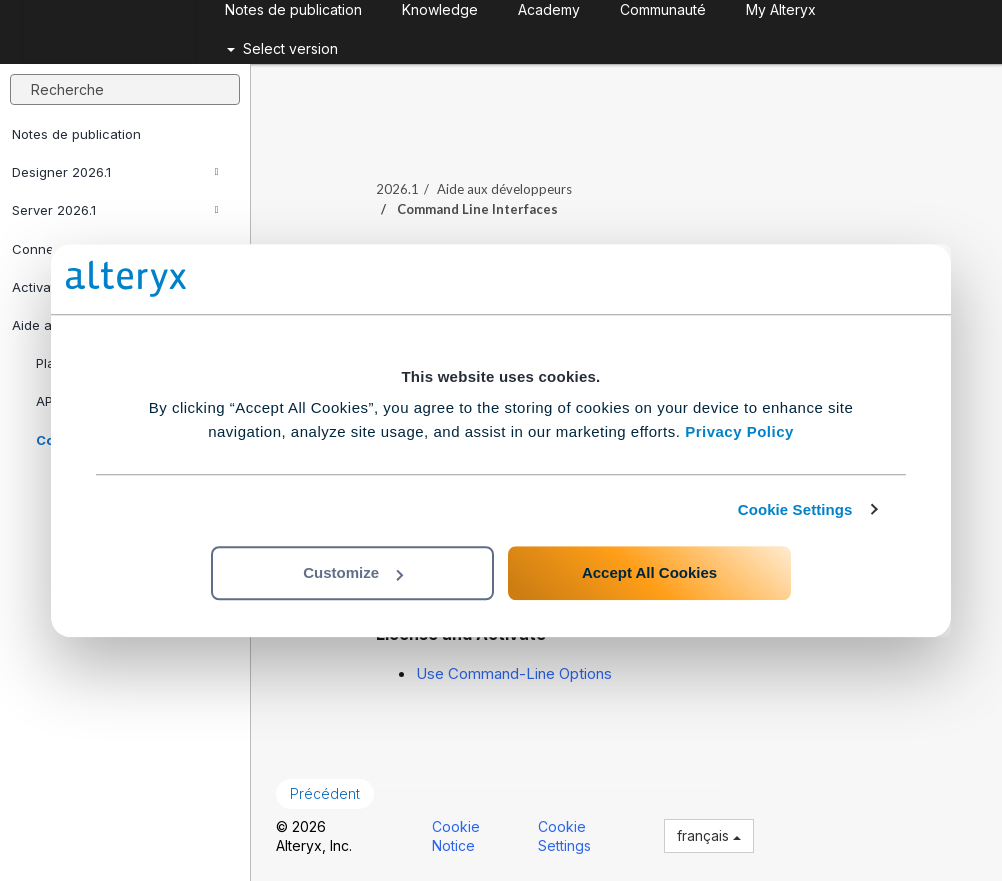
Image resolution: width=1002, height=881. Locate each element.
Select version (282, 48)
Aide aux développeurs (504, 189)
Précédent (325, 793)
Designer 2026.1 (115, 172)
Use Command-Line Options (514, 673)
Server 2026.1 (115, 210)
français (709, 835)
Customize (353, 572)
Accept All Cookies (649, 572)
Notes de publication (76, 134)
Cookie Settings (795, 509)
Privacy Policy (739, 431)
